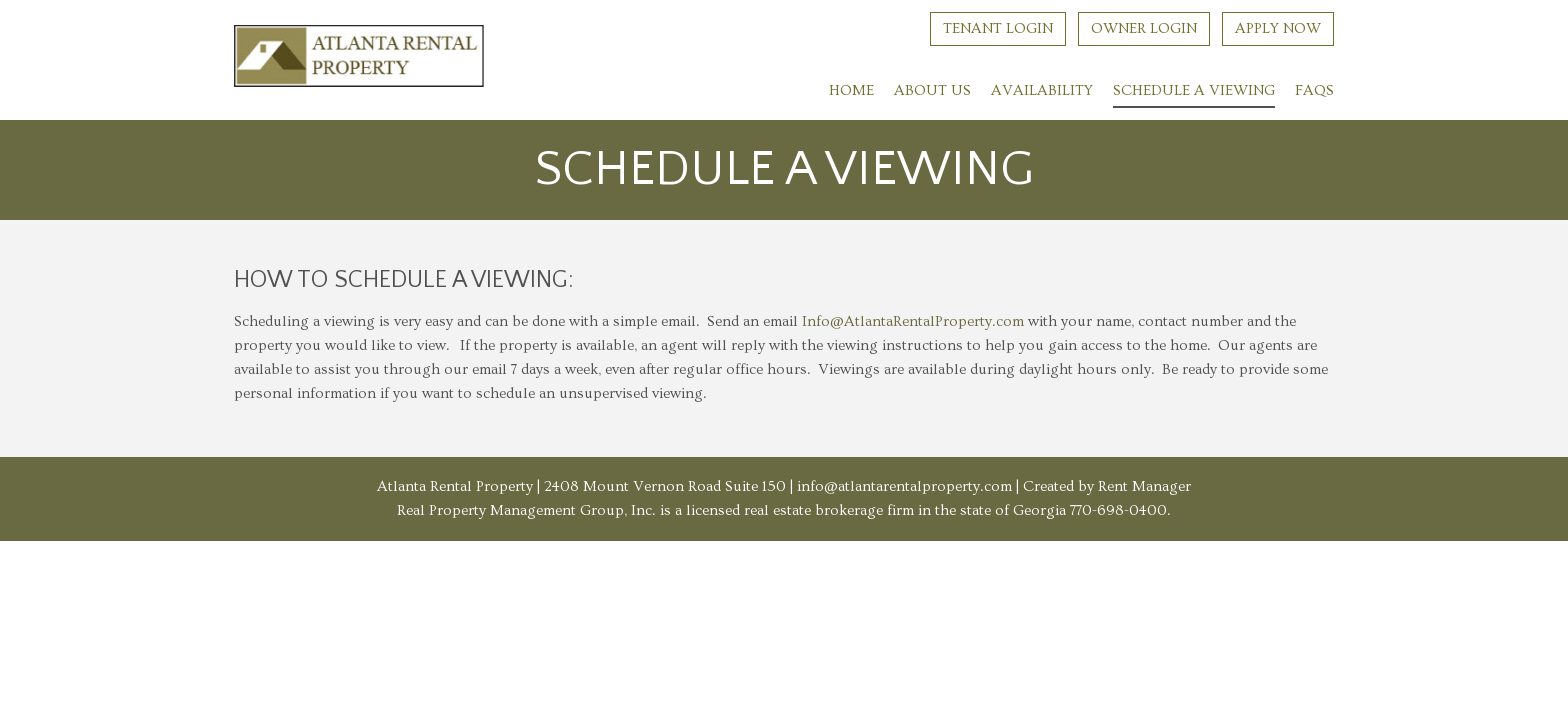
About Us (932, 90)
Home (851, 90)
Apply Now (1278, 28)
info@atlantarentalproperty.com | (908, 486)
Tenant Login (998, 28)
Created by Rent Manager (1105, 486)
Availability (1042, 90)
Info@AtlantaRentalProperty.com (913, 321)
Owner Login (1144, 28)
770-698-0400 (1118, 510)
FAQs (1314, 90)
